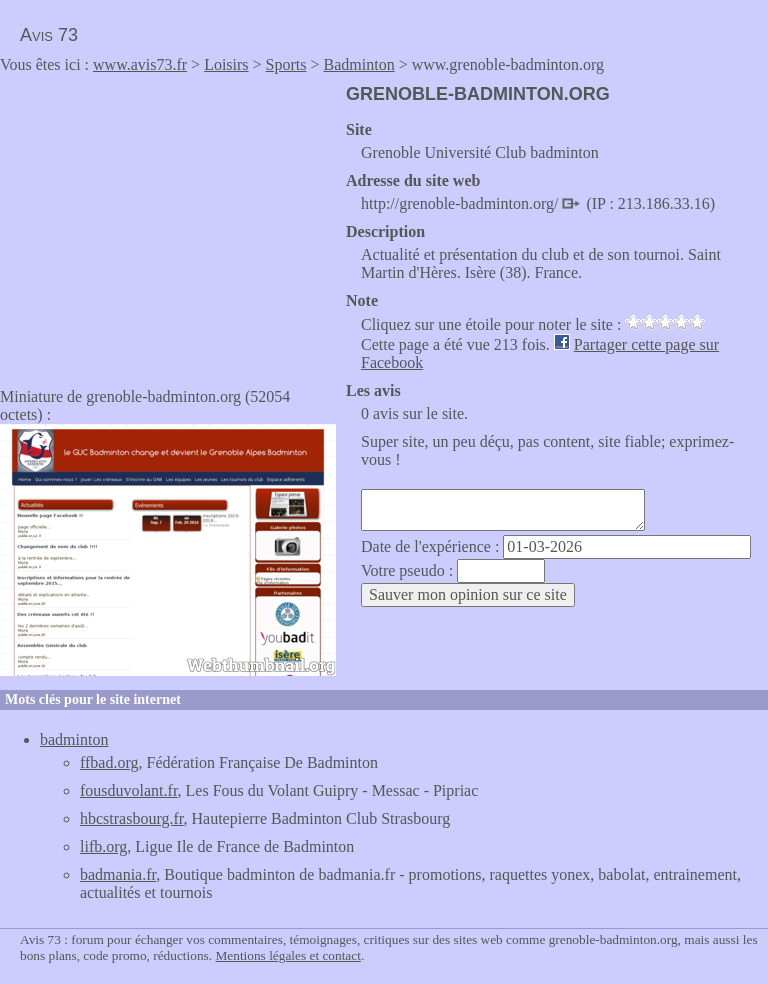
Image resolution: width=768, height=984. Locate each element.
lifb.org (103, 846)
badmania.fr (118, 874)
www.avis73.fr (140, 64)
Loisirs (226, 64)
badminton (74, 739)
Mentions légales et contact (287, 955)
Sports (286, 64)
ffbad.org (109, 762)
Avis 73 (49, 35)
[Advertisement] (168, 224)
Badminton (359, 64)
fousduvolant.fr (129, 790)
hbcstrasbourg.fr (131, 818)
